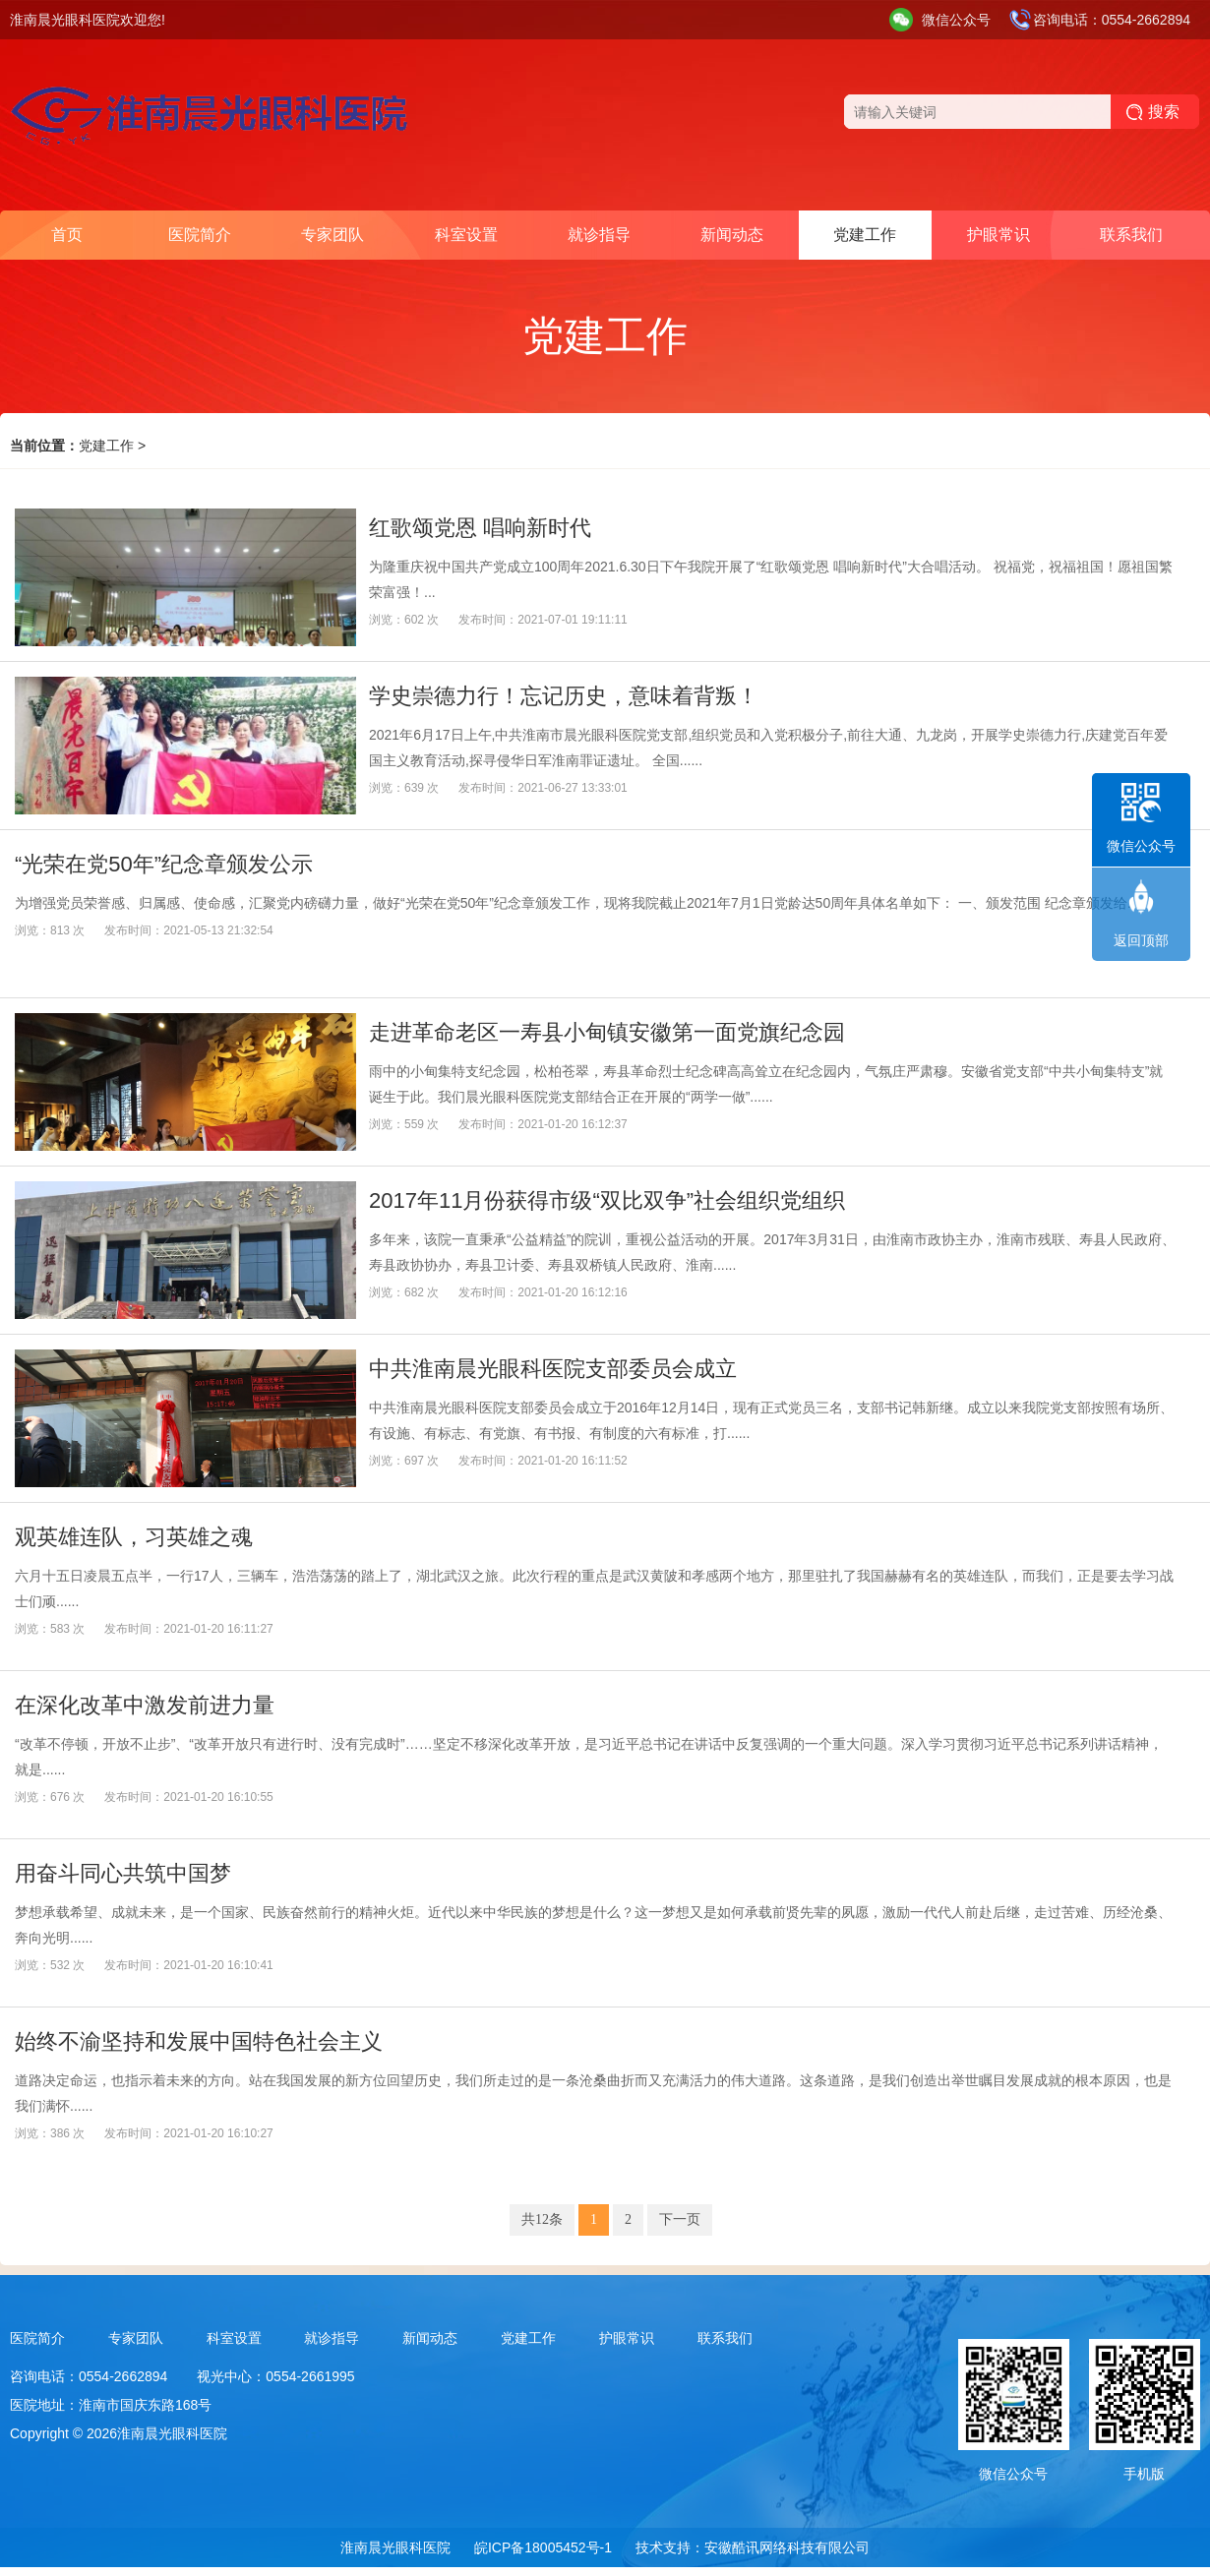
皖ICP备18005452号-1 (543, 2547)
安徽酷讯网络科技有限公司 (787, 2547)
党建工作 (864, 234)
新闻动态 (731, 234)
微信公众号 (956, 20)
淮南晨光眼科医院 (395, 2547)
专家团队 (332, 234)
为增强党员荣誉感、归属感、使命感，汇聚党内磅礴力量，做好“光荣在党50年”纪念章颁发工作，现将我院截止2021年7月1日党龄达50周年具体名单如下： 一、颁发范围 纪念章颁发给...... (582, 903)
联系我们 (1131, 234)
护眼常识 (998, 234)
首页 (67, 234)
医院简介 (199, 234)
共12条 (542, 2219)
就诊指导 (599, 234)
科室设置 (466, 234)
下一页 (679, 2219)
